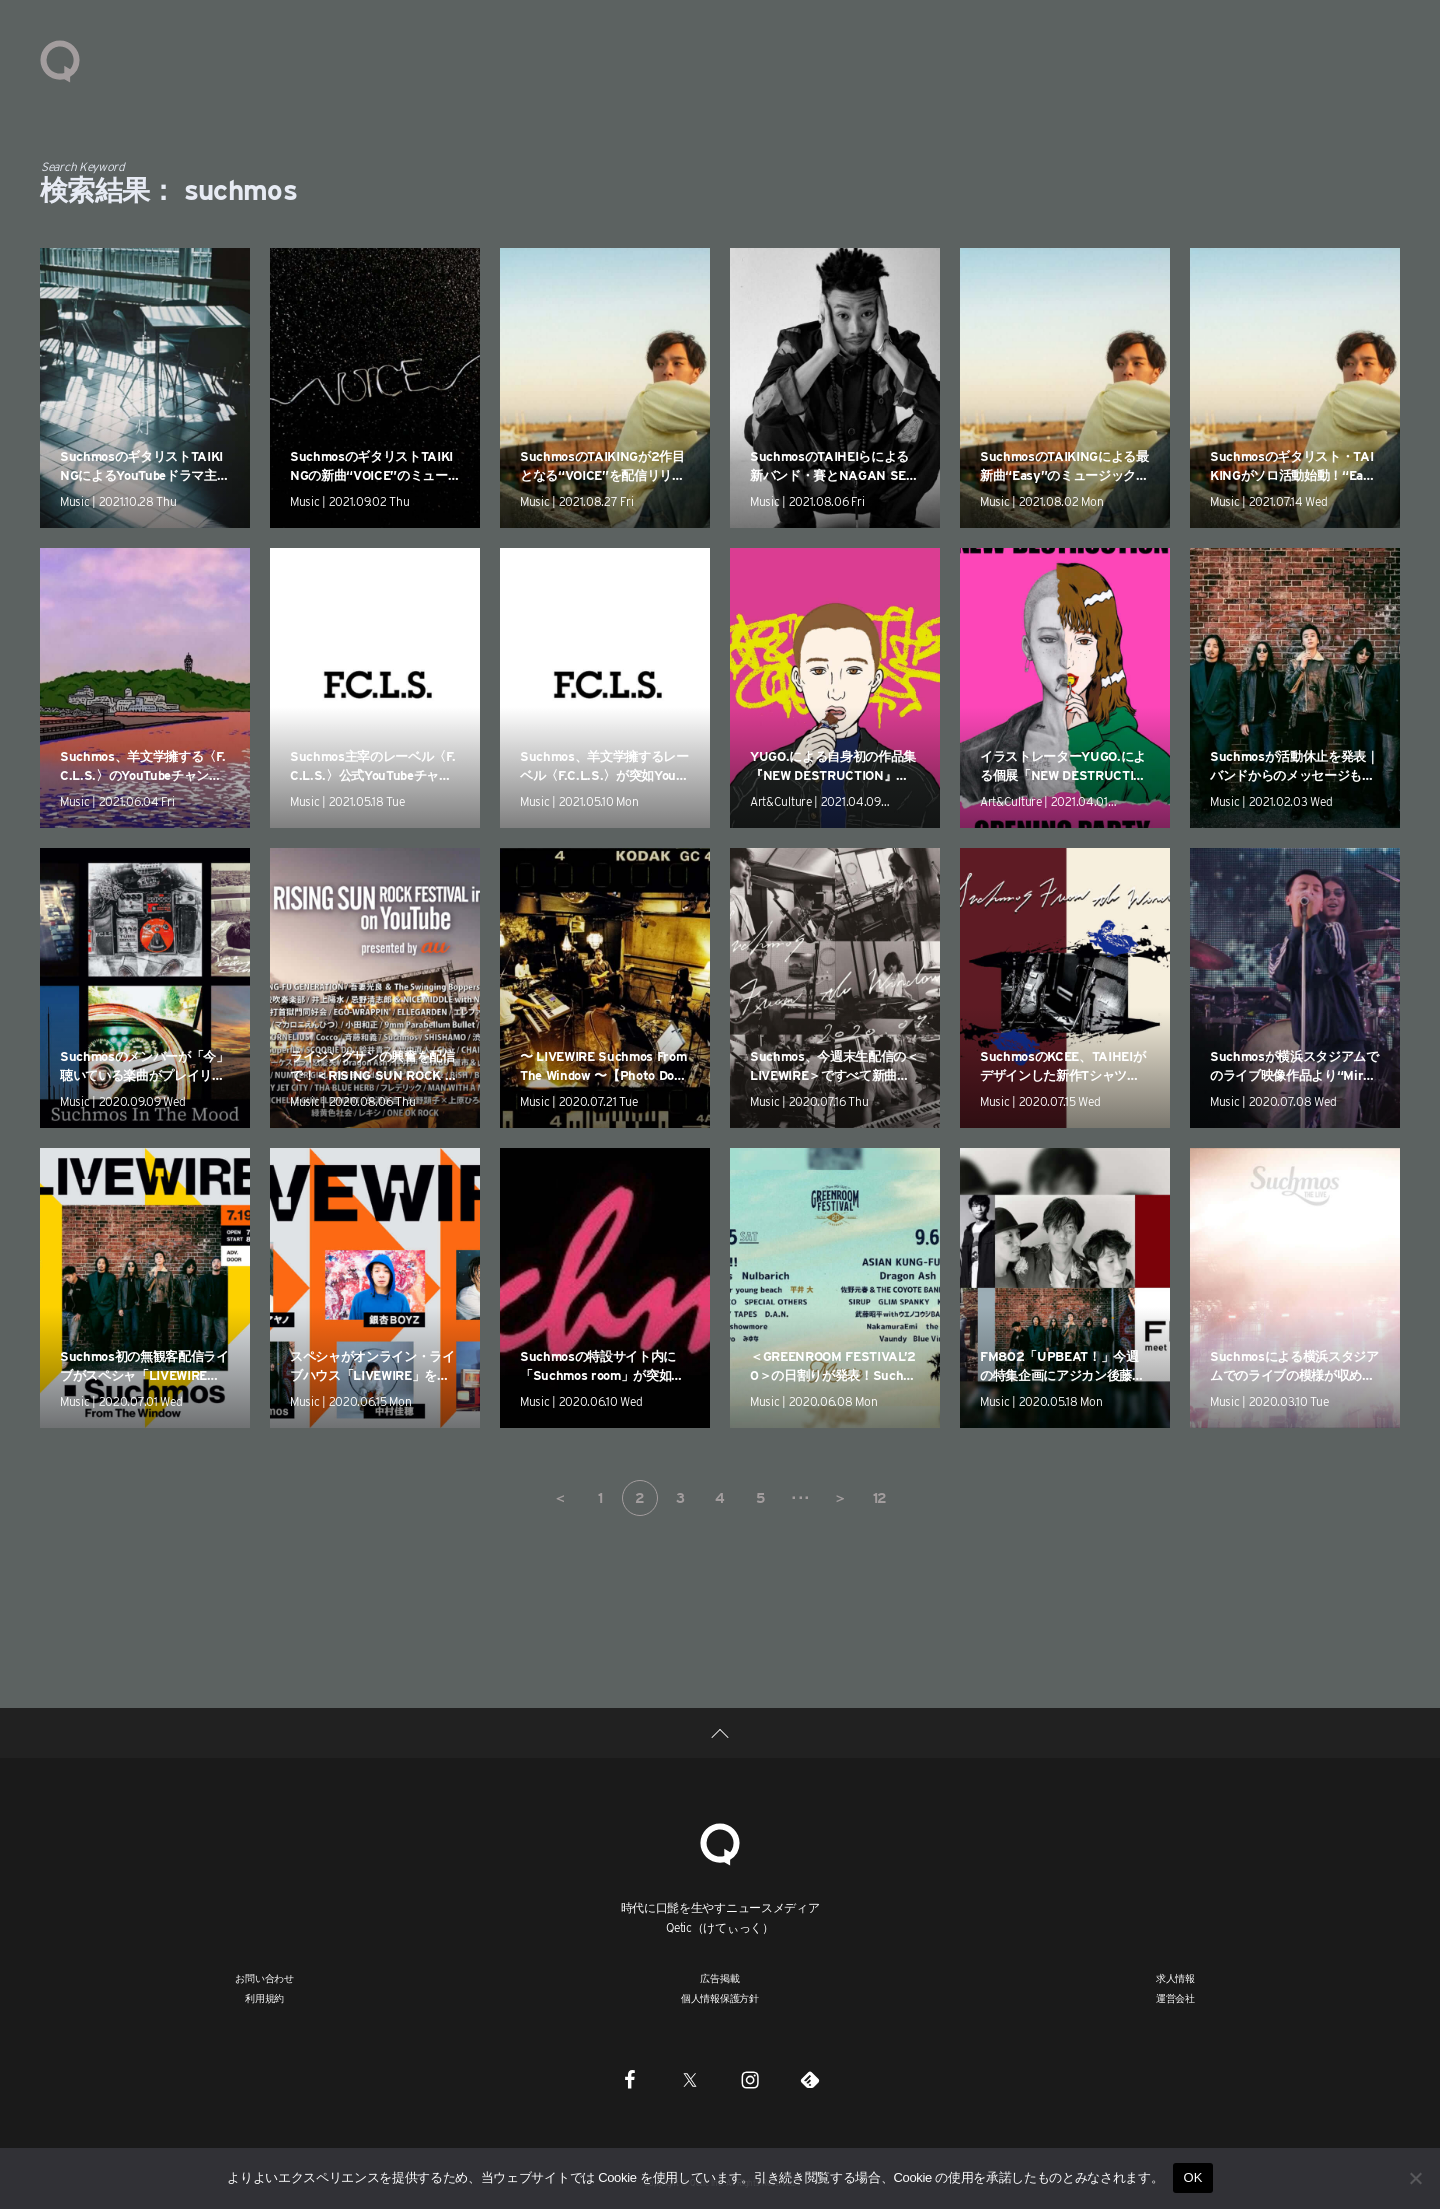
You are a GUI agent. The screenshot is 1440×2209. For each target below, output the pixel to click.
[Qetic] (720, 1841)
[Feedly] (810, 2079)
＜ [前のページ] (560, 1498)
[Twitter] (690, 2079)
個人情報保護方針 (720, 1998)
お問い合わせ (264, 1978)
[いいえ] (1415, 2178)
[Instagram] (750, 2079)
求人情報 (1175, 1978)
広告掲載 (719, 1978)
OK (1192, 2177)
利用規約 (264, 1998)
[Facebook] (630, 2079)
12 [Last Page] (880, 1498)
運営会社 (1175, 1998)
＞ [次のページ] (840, 1498)
